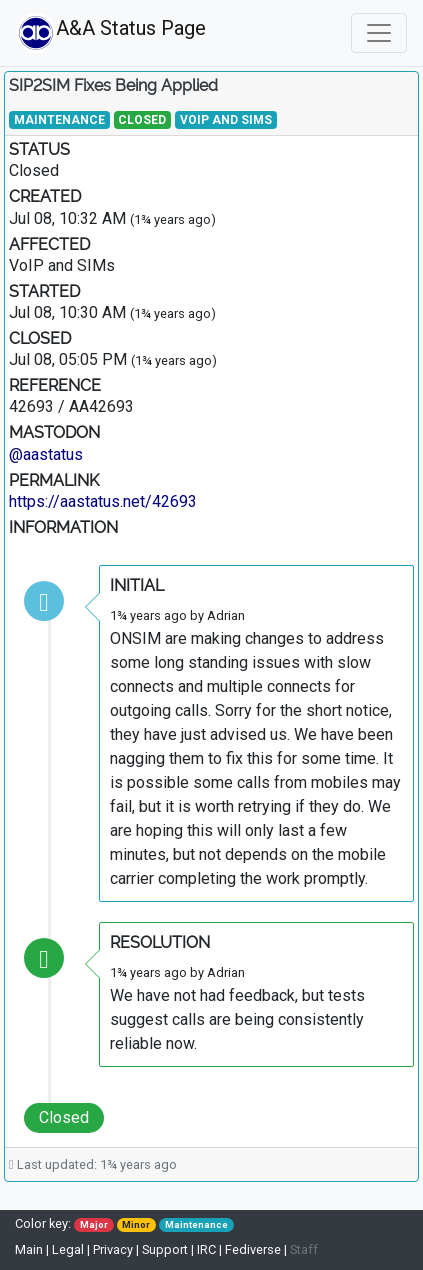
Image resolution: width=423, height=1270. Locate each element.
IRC (206, 1249)
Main (30, 1249)
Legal (68, 1249)
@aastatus (46, 454)
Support (165, 1249)
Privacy (113, 1249)
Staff (304, 1249)
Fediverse (253, 1249)
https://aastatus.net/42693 (103, 501)
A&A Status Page (65, 33)
